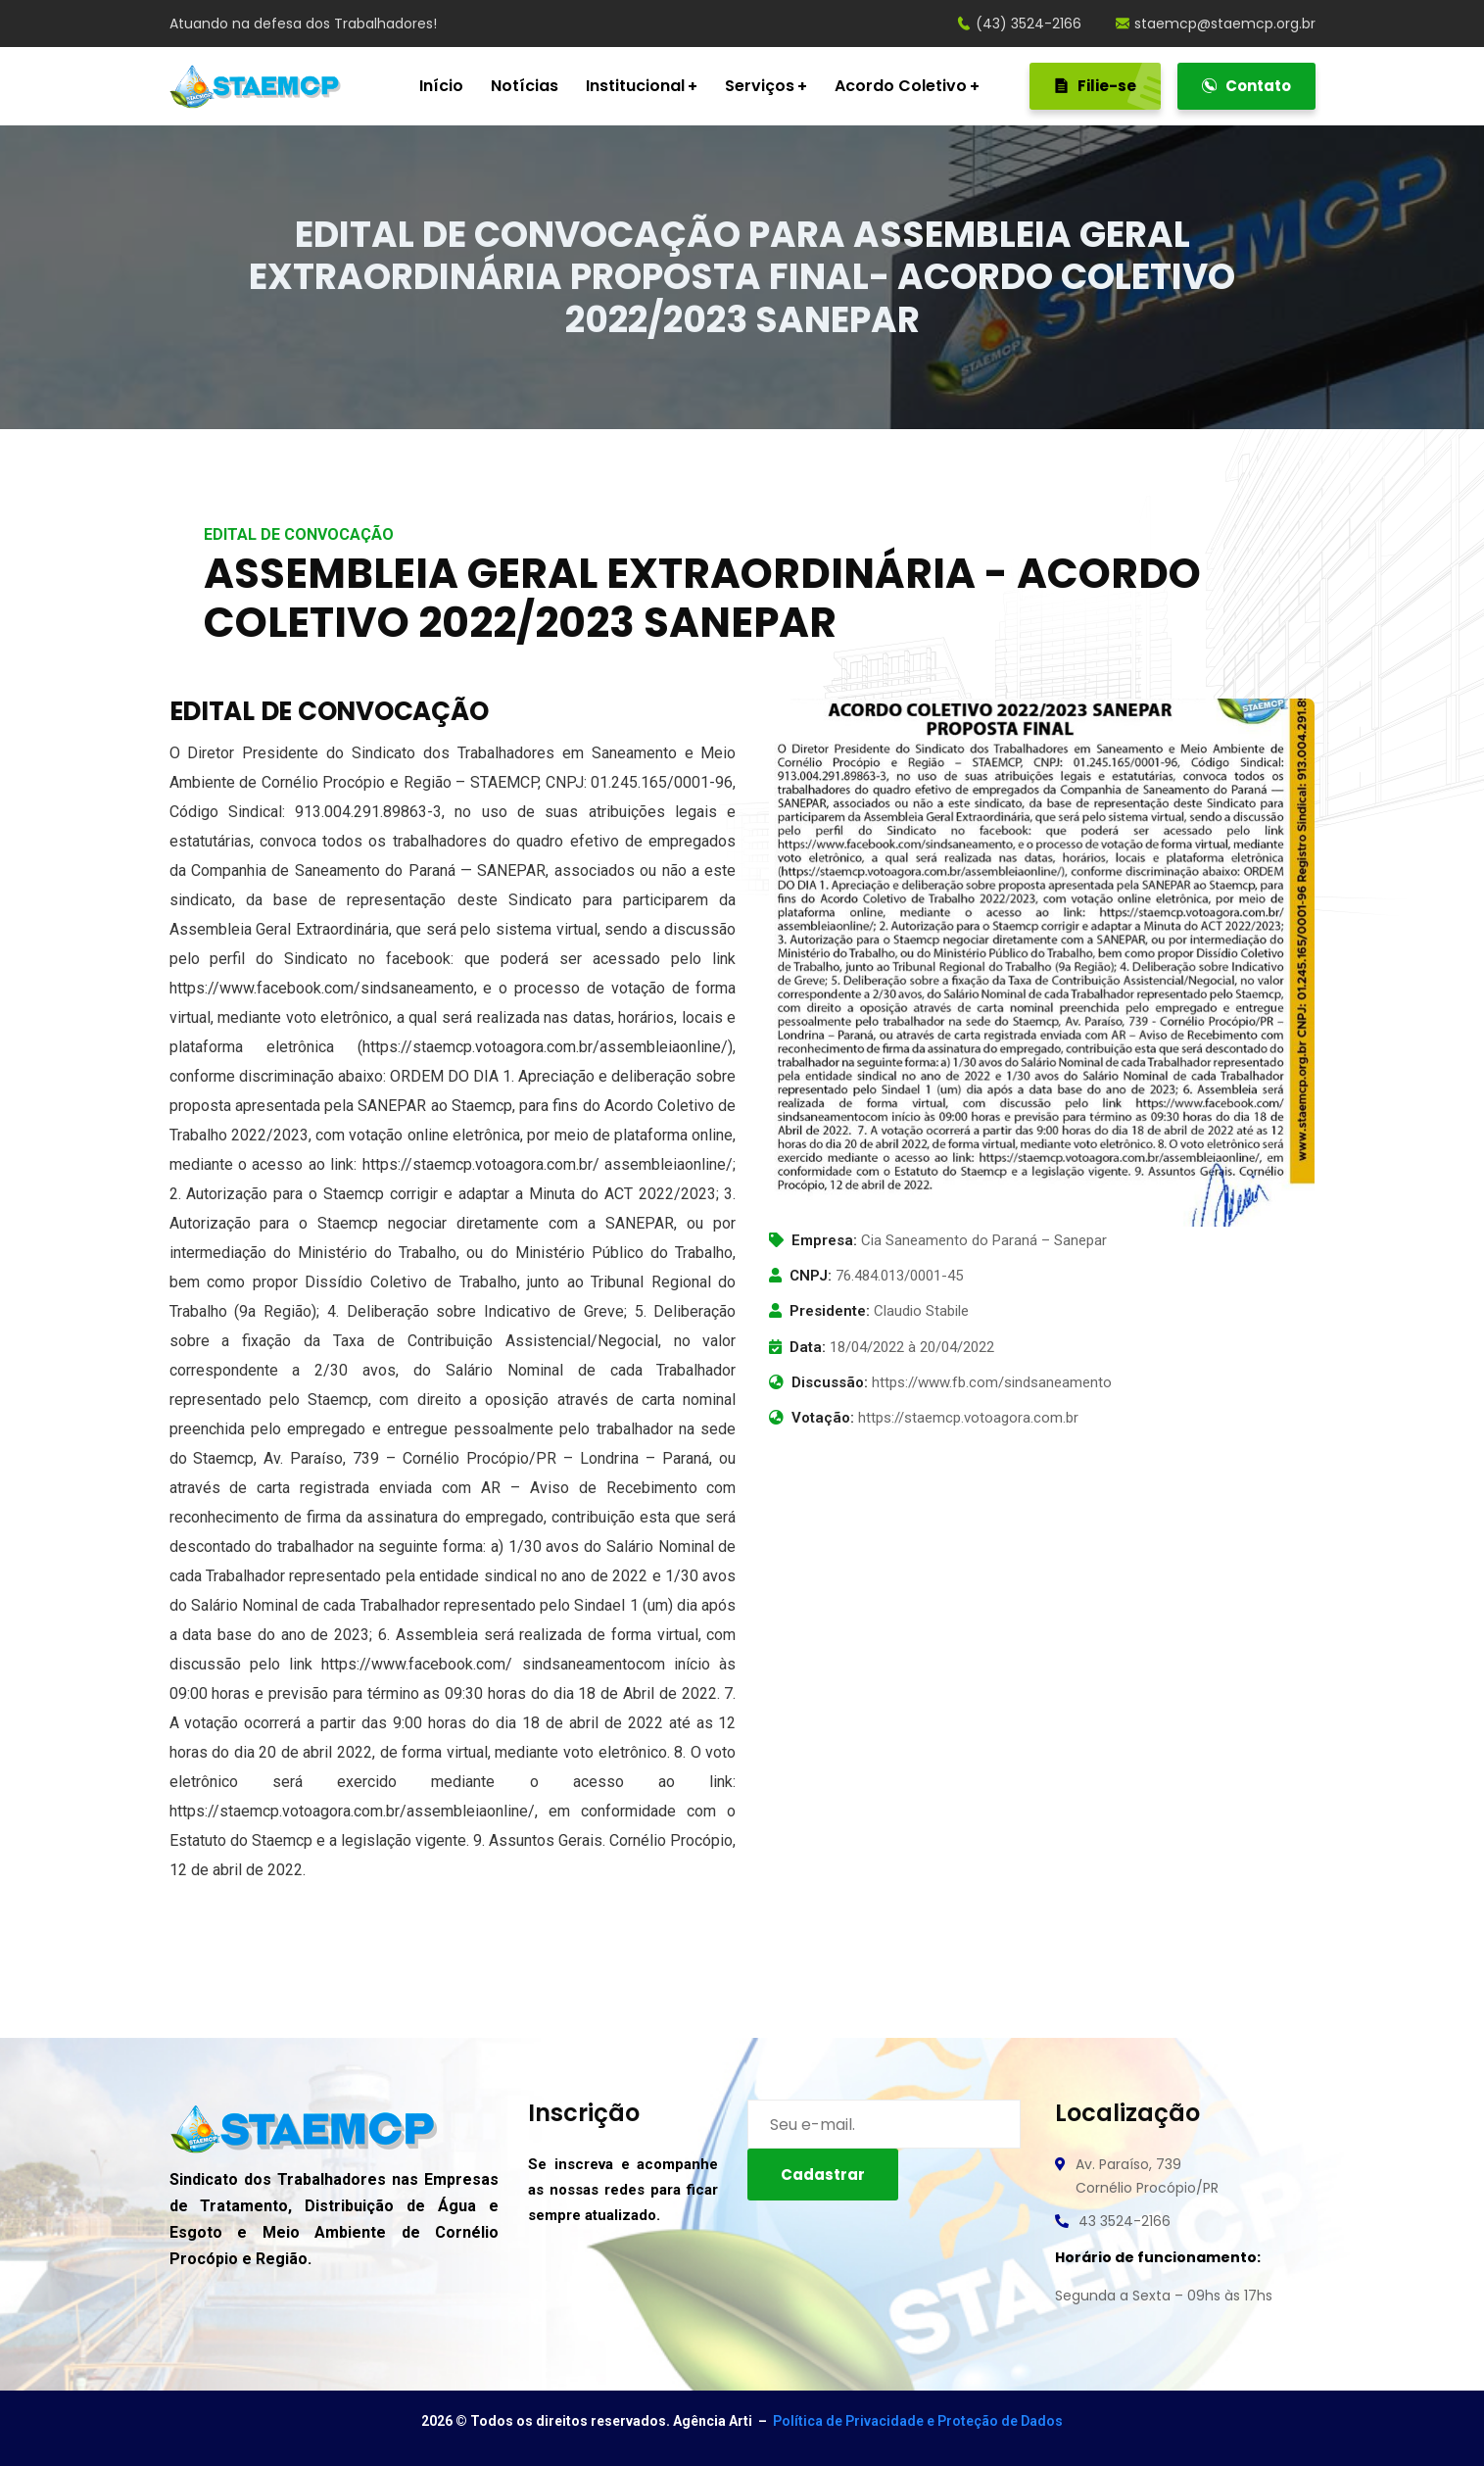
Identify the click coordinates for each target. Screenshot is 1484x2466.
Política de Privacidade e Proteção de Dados (918, 2421)
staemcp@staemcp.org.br (1216, 23)
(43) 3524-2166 (1019, 23)
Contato (1246, 85)
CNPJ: (811, 1275)
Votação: (822, 1417)
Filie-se (1107, 86)
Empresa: (824, 1240)
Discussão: (829, 1382)
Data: (808, 1347)
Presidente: (830, 1311)
